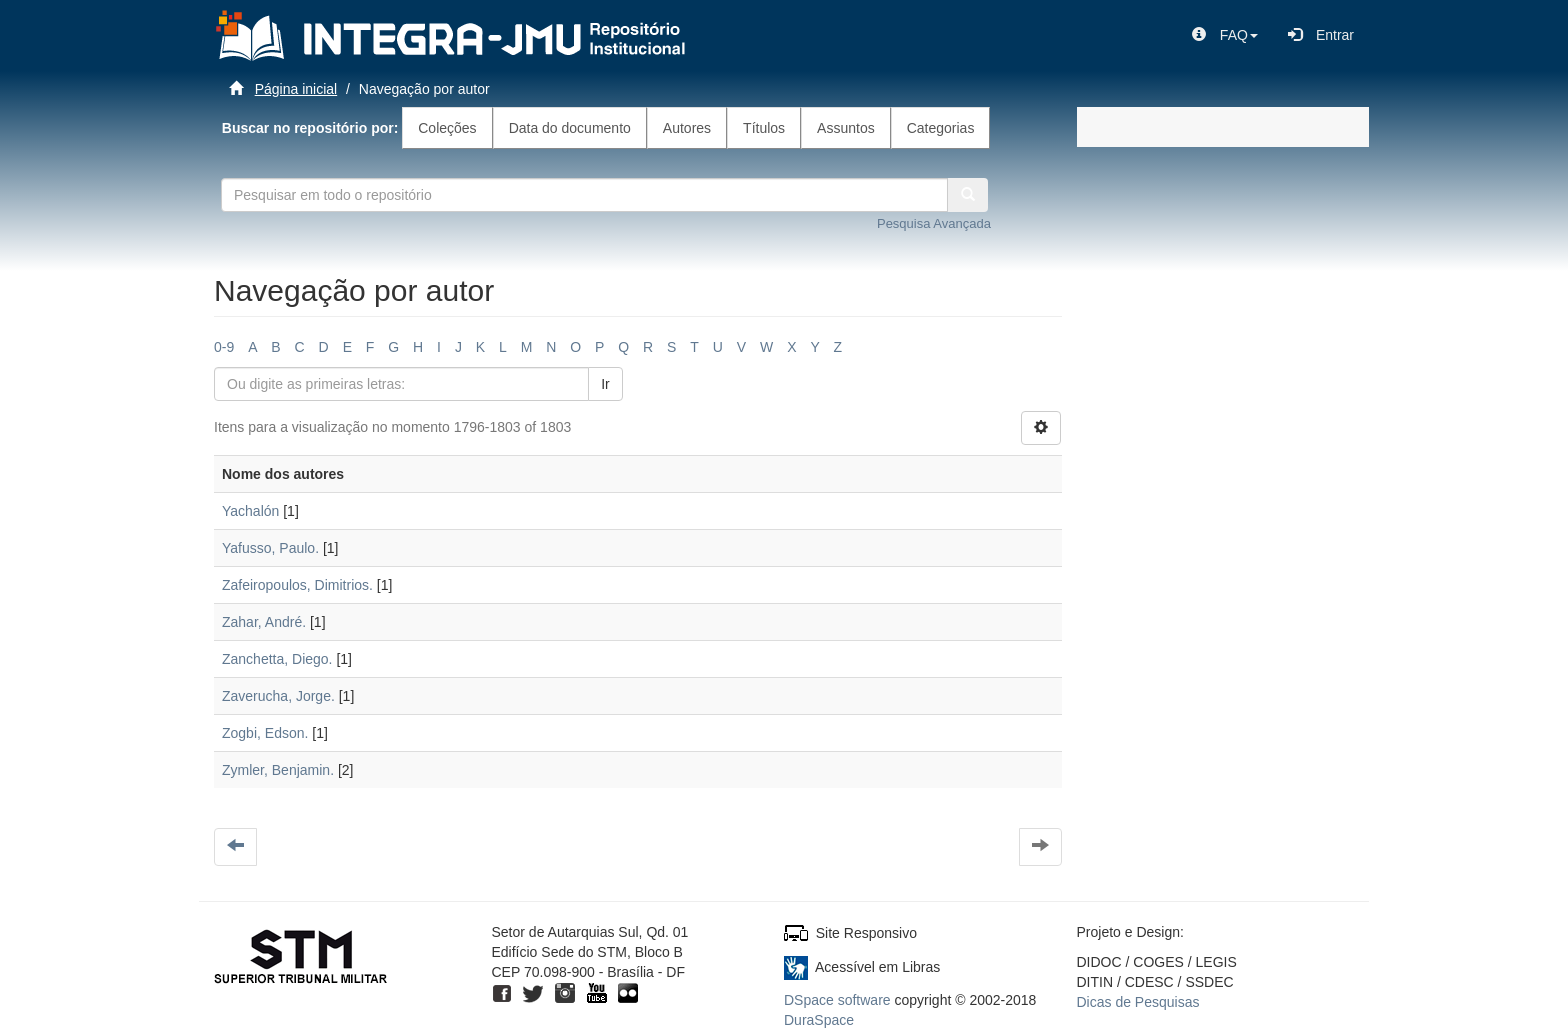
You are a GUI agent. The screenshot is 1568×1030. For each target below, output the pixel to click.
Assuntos (846, 128)
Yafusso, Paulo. (270, 548)
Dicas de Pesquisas (1138, 1002)
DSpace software (837, 1000)
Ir (605, 384)
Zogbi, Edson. (265, 733)
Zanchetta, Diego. (277, 659)
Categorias (941, 128)
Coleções (447, 128)
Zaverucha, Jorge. (278, 696)
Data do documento (570, 128)
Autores (687, 128)
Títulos (764, 128)
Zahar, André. (264, 622)
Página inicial (296, 89)
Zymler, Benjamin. (278, 770)
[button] (1225, 35)
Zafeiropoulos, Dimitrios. (297, 585)
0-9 (224, 347)
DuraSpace (819, 1020)
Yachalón (250, 511)
